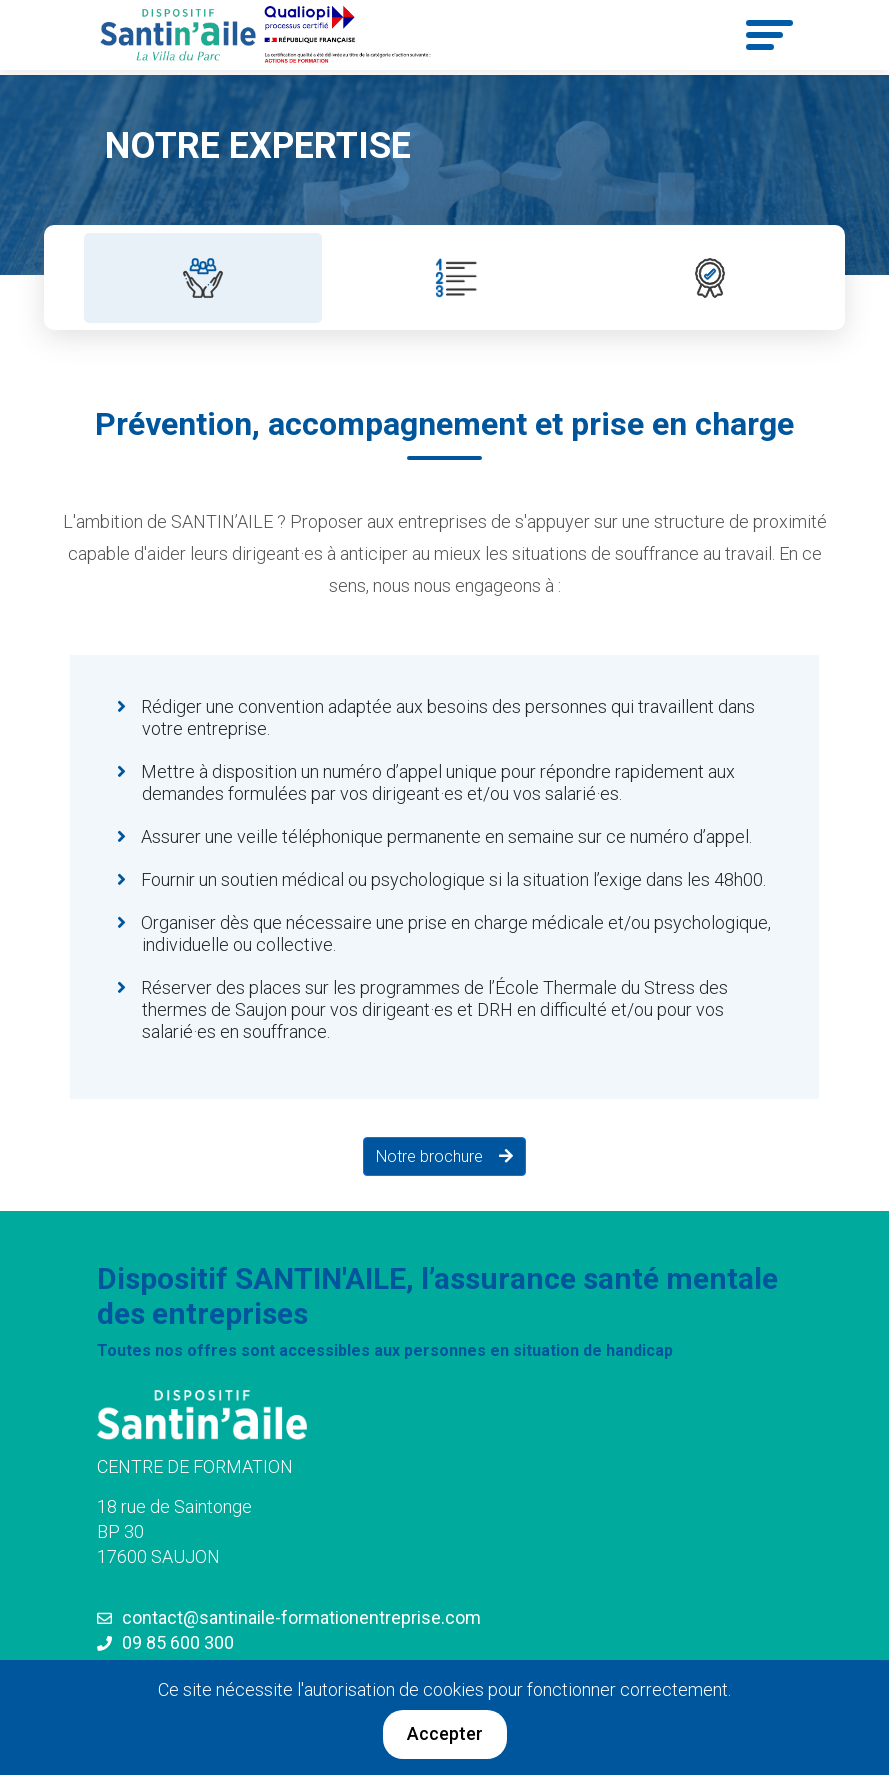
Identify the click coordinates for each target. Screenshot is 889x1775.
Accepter (445, 1733)
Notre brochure (435, 1156)
